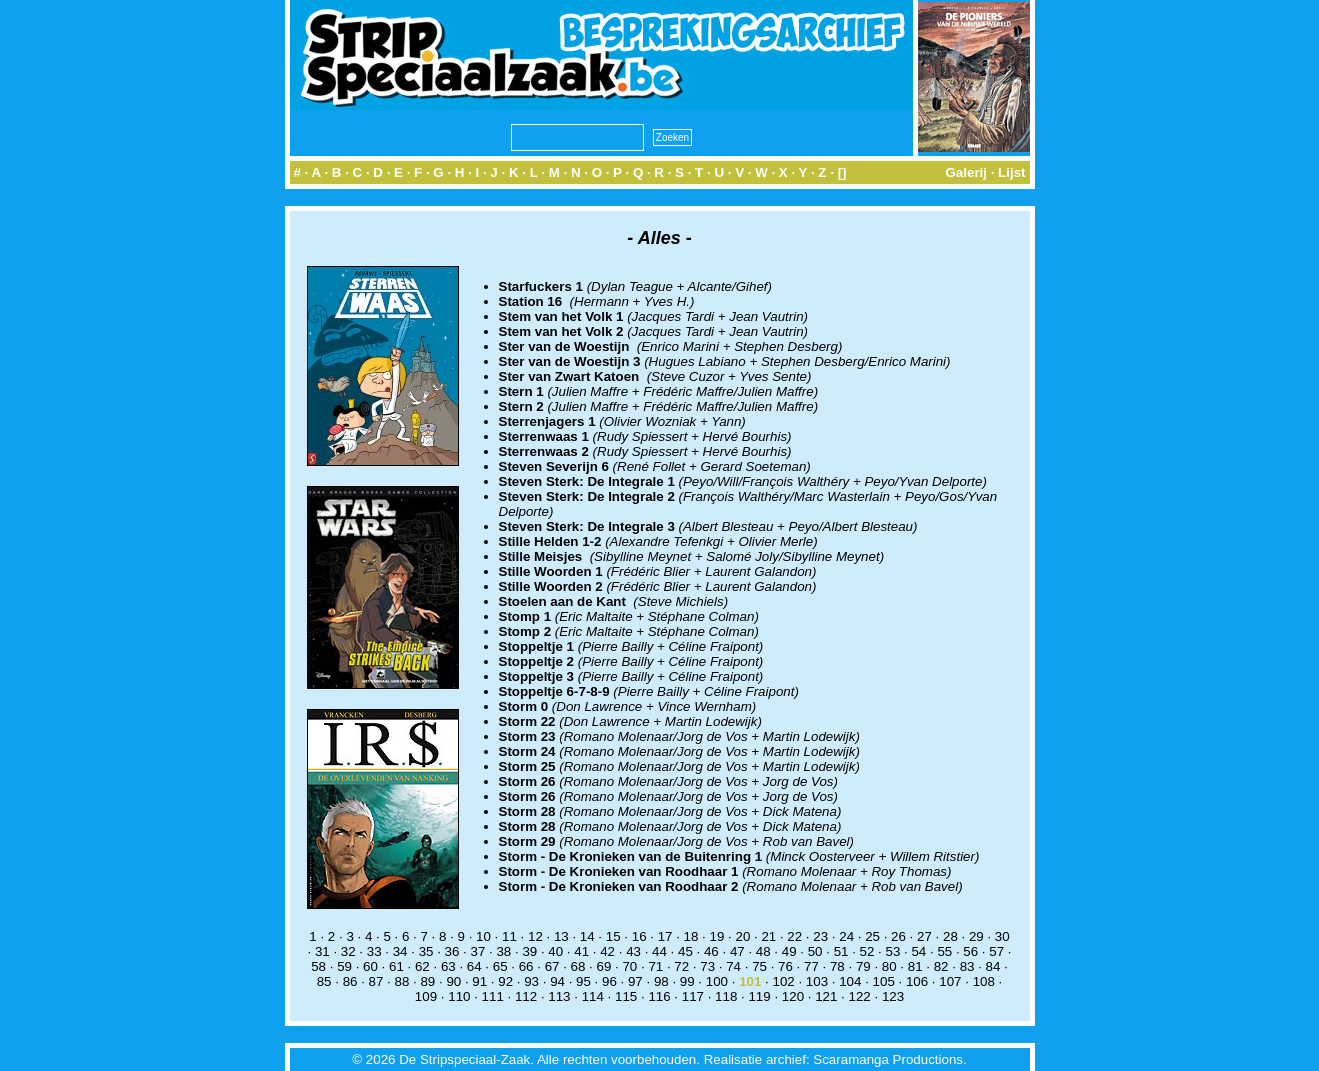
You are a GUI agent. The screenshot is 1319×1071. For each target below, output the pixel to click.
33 (374, 951)
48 (763, 951)
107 (950, 981)
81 (915, 966)
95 (583, 981)
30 (1002, 936)
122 (860, 996)
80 (889, 966)
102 (783, 981)
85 (324, 981)
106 (917, 981)
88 (402, 981)
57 (996, 951)
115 (626, 996)
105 (884, 981)
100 (717, 981)
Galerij (966, 172)
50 (815, 951)
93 (531, 981)
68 (578, 966)
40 (555, 951)
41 (581, 951)
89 (427, 981)
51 (841, 951)
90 (453, 981)
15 (613, 936)
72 (681, 966)
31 (322, 951)
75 (759, 966)
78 (837, 966)
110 (459, 996)
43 (633, 951)
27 (924, 936)
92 (505, 981)
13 (561, 936)
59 (344, 966)
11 (509, 936)
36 (452, 951)
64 (474, 966)
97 (635, 981)
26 (898, 936)
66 (526, 966)
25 (872, 936)
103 (817, 981)
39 (529, 951)
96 (609, 981)
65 (500, 966)
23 (820, 936)
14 (587, 936)
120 (793, 996)
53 (893, 951)
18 (691, 936)
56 (970, 951)
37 (478, 951)
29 (976, 936)
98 (661, 981)
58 (318, 966)
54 (918, 951)
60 (370, 966)
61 (396, 966)
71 (655, 966)
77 (811, 966)
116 (659, 996)
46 (711, 951)
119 (759, 996)
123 (893, 996)
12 (535, 936)
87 (376, 981)
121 (826, 996)
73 (707, 966)
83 (967, 966)
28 (950, 936)
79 (863, 966)
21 (768, 936)
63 (448, 966)
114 (593, 996)
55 (944, 951)
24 (846, 936)
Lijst (1011, 172)
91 (479, 981)
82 (941, 966)
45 (685, 951)
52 (867, 951)
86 (350, 981)
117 (693, 996)
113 (559, 996)
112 (526, 996)
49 (789, 951)
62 (422, 966)
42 (607, 951)
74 (733, 966)
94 (557, 981)
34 (400, 951)
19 (717, 936)
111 (493, 996)
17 (665, 936)
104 (850, 981)
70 (629, 966)
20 (742, 936)
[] (842, 172)
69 (604, 966)
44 (659, 951)
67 (552, 966)
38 (503, 951)
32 (348, 951)
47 (737, 951)
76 (785, 966)
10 (483, 936)
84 (993, 966)
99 (687, 981)
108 (984, 981)
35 (426, 951)
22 (794, 936)
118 (726, 996)
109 (426, 996)
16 (639, 936)
